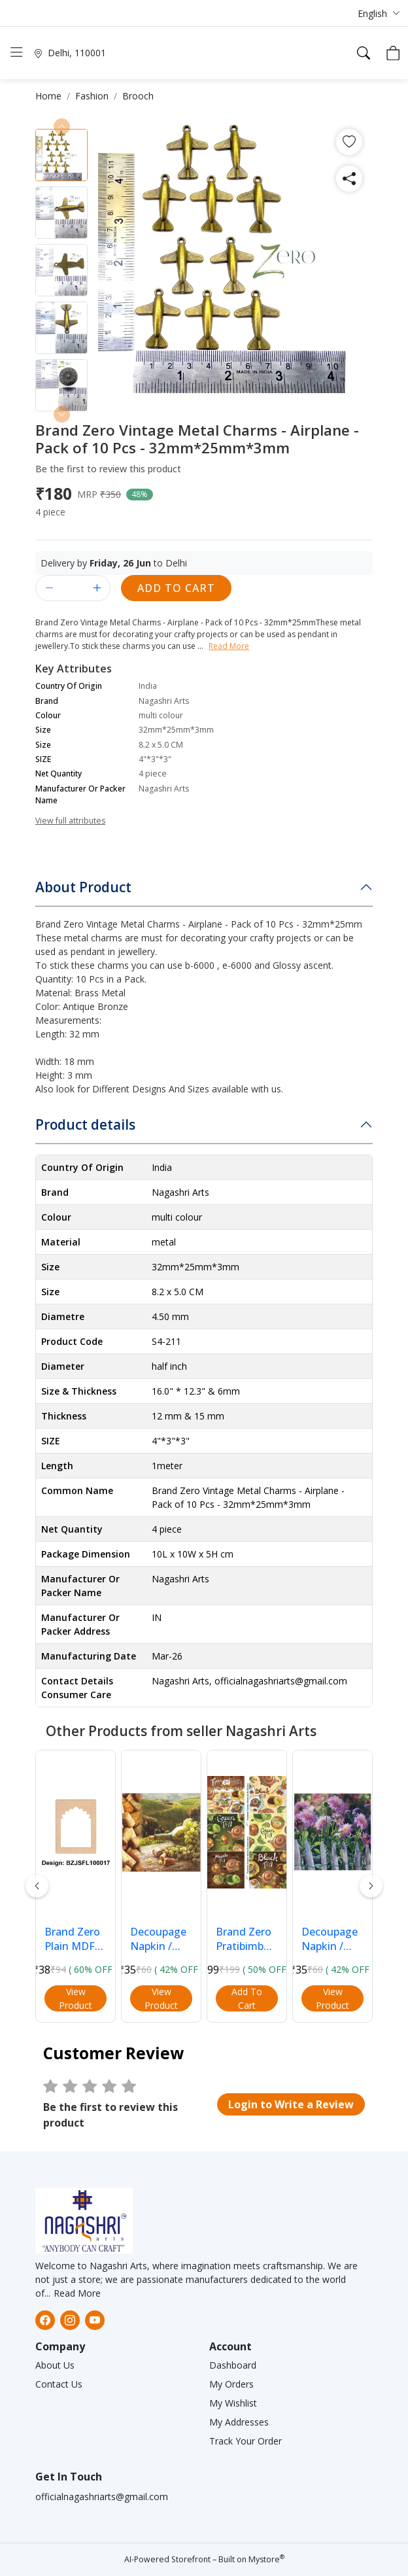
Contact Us (58, 2384)
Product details (85, 1124)
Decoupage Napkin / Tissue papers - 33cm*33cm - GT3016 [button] (331, 1939)
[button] (379, 13)
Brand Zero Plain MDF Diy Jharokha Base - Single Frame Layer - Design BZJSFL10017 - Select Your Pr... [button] (75, 1939)
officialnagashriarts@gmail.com (101, 2496)
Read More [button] (229, 646)
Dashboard (232, 2365)
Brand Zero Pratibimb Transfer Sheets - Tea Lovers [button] (247, 1939)
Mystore (266, 2559)
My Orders (231, 2384)
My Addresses (239, 2422)
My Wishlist (233, 2403)
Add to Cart (176, 588)
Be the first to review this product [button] (108, 468)
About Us (55, 2365)
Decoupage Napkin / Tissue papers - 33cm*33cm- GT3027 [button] (161, 1939)
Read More (77, 2293)
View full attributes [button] (70, 820)
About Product (83, 887)
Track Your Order (245, 2441)
